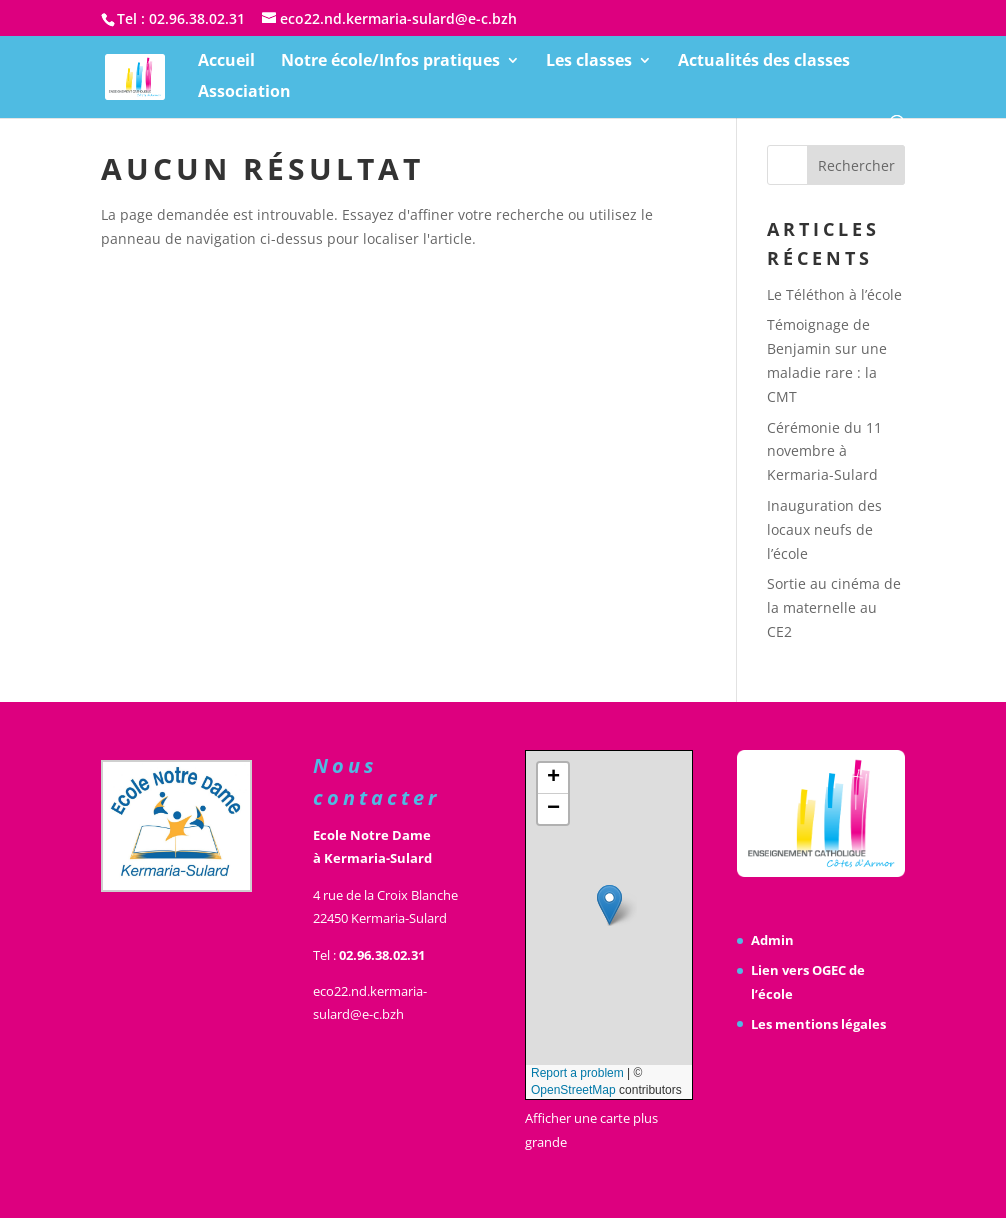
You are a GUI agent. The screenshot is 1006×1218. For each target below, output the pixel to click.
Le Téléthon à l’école (834, 294)
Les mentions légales (818, 1024)
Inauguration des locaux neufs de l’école (824, 529)
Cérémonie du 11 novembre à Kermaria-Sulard (824, 451)
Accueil (226, 62)
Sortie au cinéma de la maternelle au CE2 (834, 607)
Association (244, 93)
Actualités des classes (764, 62)
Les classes (589, 62)
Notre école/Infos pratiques (390, 62)
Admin (772, 940)
